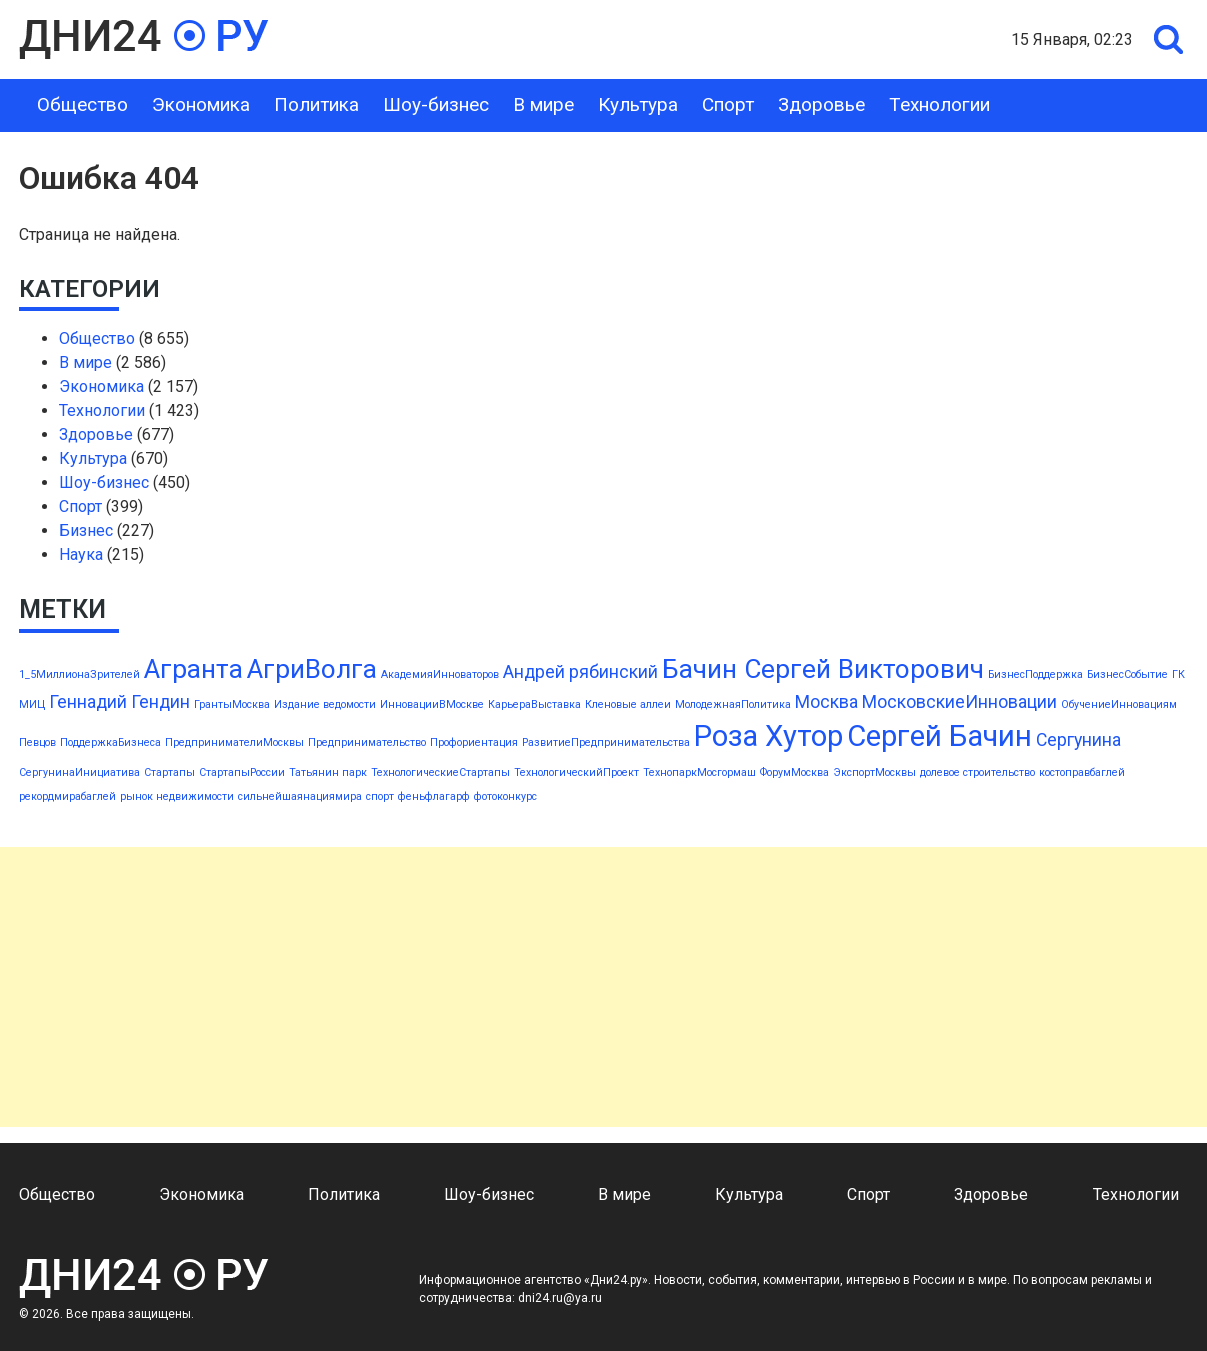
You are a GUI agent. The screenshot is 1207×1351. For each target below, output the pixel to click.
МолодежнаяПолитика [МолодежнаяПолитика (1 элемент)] (733, 704)
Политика (316, 104)
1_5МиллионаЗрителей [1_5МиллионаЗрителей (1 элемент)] (79, 674)
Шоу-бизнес (436, 104)
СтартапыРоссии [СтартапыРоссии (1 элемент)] (242, 772)
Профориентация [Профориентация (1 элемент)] (474, 742)
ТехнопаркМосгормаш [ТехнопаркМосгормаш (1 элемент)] (699, 772)
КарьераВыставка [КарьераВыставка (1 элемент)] (534, 704)
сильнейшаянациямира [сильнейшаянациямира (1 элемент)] (300, 796)
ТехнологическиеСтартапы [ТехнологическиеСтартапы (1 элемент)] (440, 772)
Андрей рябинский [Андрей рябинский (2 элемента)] (580, 672)
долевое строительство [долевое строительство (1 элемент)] (977, 772)
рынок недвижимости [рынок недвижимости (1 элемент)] (177, 796)
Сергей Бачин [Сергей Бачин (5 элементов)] (939, 736)
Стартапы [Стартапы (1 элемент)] (169, 772)
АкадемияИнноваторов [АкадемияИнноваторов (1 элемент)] (440, 674)
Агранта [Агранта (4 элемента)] (193, 669)
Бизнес (86, 530)
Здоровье (821, 104)
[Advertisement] (600, 987)
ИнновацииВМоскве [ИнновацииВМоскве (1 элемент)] (432, 704)
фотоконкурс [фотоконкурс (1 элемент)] (505, 796)
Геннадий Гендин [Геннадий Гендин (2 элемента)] (119, 702)
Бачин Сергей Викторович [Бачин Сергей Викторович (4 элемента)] (823, 669)
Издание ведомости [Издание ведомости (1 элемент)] (325, 704)
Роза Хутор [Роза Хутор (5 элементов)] (768, 736)
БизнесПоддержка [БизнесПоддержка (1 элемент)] (1035, 674)
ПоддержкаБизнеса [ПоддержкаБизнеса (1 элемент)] (110, 742)
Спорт (728, 104)
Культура (638, 104)
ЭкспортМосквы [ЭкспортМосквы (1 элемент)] (874, 772)
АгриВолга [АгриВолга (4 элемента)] (312, 669)
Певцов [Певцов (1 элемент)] (37, 742)
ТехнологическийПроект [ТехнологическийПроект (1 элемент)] (576, 772)
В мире (543, 104)
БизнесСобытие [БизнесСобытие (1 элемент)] (1127, 674)
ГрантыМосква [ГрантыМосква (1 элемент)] (232, 704)
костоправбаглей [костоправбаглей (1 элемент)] (1082, 772)
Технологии (939, 104)
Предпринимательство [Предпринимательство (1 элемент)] (367, 742)
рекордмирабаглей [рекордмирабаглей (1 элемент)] (67, 796)
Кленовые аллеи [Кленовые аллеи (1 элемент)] (628, 704)
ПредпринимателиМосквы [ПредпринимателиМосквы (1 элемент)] (234, 742)
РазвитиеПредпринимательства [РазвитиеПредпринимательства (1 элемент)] (606, 742)
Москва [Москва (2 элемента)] (826, 702)
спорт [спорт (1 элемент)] (380, 796)
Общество (82, 104)
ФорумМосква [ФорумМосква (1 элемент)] (794, 772)
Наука (81, 554)
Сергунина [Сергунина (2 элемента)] (1078, 740)
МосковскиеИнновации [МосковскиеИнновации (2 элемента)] (959, 702)
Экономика (201, 104)
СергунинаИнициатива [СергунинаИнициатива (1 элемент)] (79, 772)
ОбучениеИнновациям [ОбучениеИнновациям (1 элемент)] (1119, 704)
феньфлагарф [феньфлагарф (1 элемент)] (434, 796)
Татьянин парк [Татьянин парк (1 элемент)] (328, 772)
